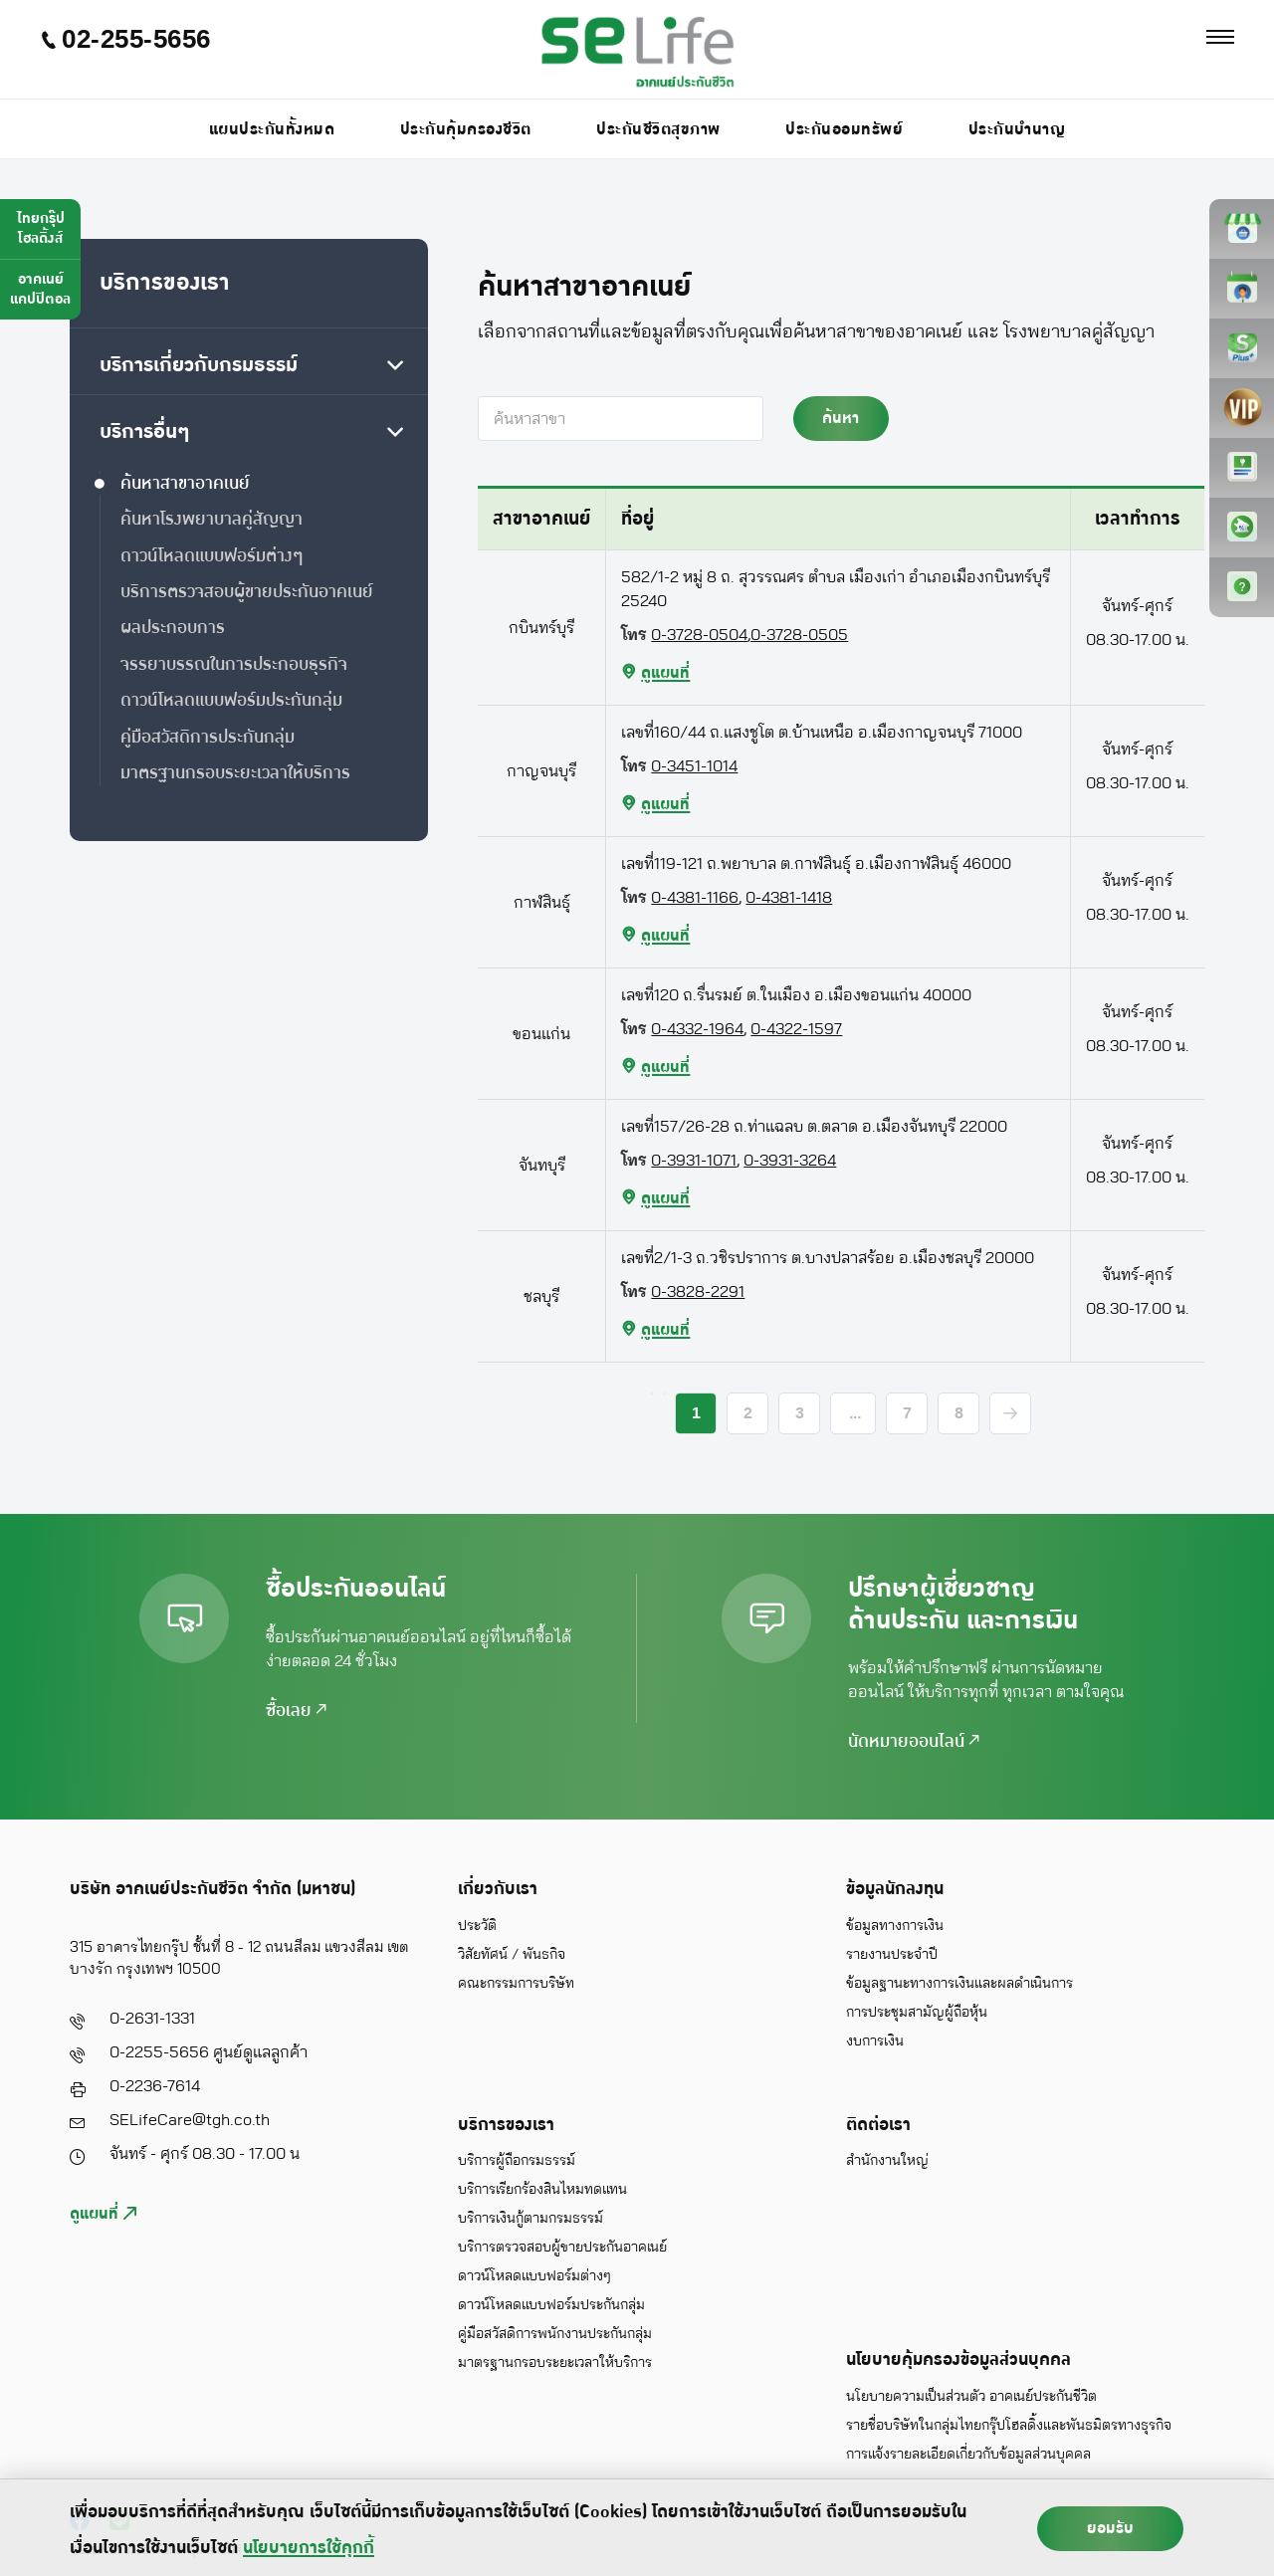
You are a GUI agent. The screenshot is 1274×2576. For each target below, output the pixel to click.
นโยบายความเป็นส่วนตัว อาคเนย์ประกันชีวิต (971, 2397)
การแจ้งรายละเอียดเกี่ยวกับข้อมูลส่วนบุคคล (968, 2455)
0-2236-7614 (154, 2086)
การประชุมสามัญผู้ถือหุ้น (916, 2013)
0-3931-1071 (694, 1161)
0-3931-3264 (789, 1161)
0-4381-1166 (695, 898)
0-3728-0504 (699, 635)
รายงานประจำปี (892, 1955)
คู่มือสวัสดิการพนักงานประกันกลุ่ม (555, 2334)
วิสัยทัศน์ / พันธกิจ (511, 1955)
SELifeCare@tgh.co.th (189, 2120)
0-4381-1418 (788, 898)
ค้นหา (840, 418)
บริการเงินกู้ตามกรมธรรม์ (530, 2219)
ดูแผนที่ (103, 2214)
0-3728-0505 (799, 635)
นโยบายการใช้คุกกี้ (308, 2548)
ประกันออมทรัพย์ (844, 129)
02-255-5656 (125, 39)
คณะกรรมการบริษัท (516, 1984)
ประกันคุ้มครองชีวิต (465, 129)
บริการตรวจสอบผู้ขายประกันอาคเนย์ (562, 2247)
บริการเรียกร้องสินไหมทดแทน (542, 2190)
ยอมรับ (1110, 2528)
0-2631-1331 (152, 2019)
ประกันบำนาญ (1017, 129)
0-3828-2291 (697, 1292)
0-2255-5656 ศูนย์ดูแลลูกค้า (208, 2052)
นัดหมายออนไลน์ (913, 1742)
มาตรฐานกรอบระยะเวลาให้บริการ (555, 2363)
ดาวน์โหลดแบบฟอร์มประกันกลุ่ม (551, 2305)
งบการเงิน (875, 2041)
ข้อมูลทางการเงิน (895, 1926)
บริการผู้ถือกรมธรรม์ (516, 2161)
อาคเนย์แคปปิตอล (40, 289)
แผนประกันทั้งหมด (272, 129)
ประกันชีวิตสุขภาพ (658, 129)
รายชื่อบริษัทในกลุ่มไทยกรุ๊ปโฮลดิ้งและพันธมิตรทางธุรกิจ (1008, 2426)
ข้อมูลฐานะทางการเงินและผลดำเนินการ (959, 1984)
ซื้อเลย (296, 1711)
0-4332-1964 (697, 1029)
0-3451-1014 (694, 766)
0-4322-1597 (796, 1029)
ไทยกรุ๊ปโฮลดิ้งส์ (41, 228)
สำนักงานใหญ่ (887, 2161)
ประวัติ (477, 1926)
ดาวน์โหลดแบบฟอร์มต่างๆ (534, 2276)
